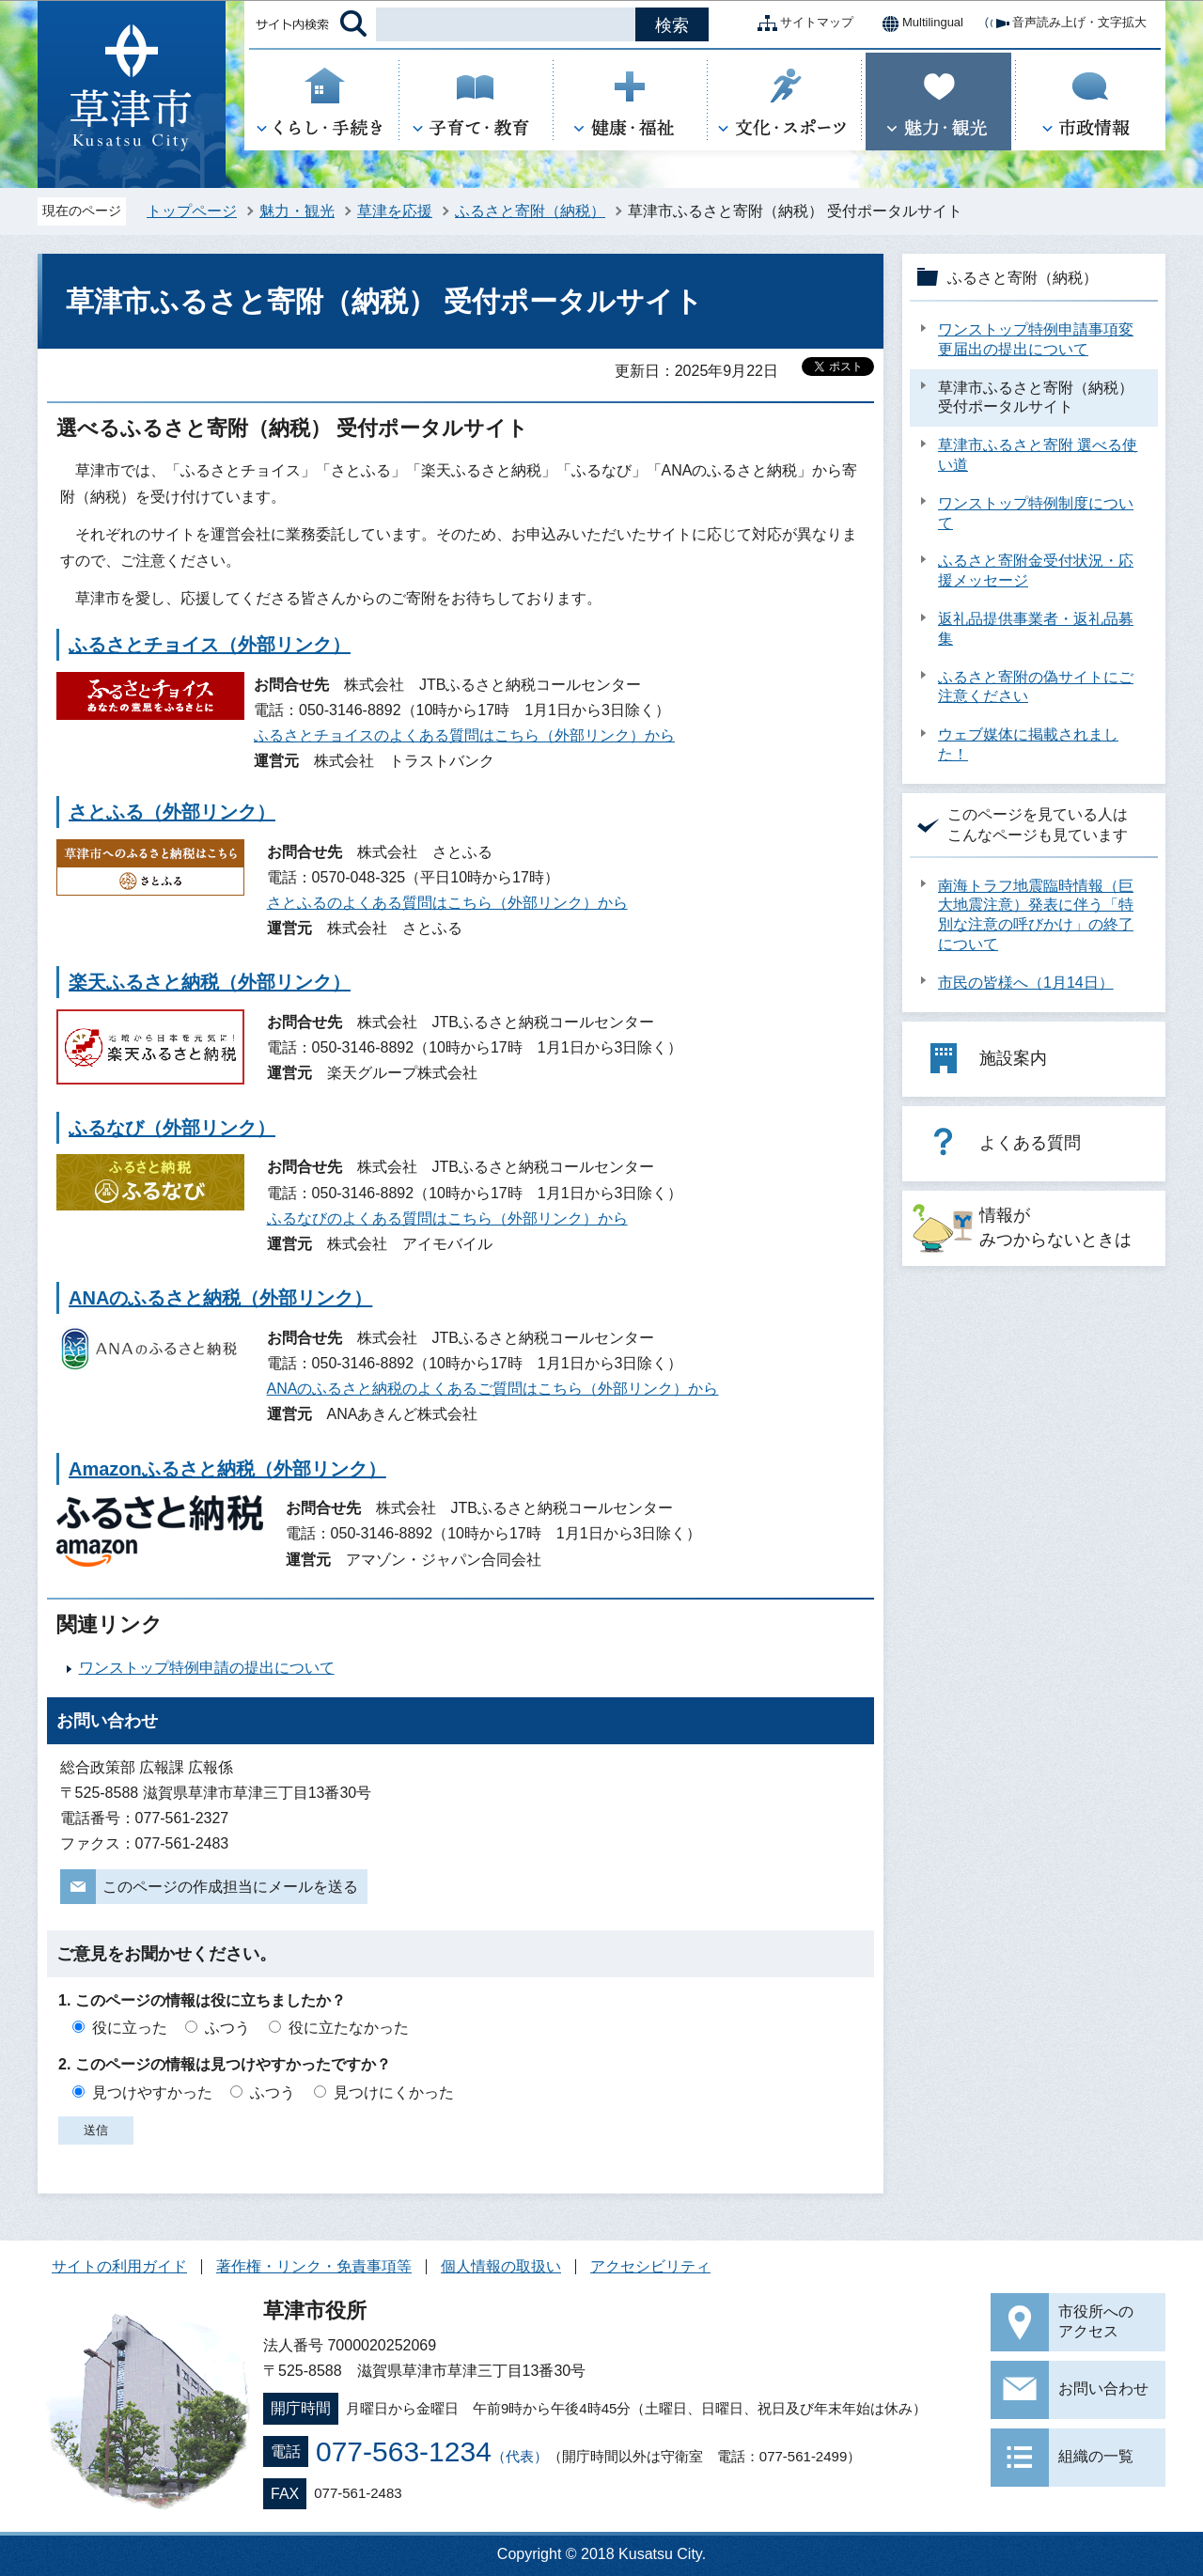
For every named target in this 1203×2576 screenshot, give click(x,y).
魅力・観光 (297, 211)
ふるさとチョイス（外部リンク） (210, 644)
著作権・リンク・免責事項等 (314, 2266)
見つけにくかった (394, 2092)
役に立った (129, 2028)
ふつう (227, 2028)
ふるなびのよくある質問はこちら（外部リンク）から (447, 1218)
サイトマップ (801, 23)
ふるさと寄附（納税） (530, 211)
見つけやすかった (152, 2092)
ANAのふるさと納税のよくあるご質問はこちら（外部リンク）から (493, 1389)
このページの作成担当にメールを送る (230, 1887)
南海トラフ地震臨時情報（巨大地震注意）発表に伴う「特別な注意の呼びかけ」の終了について (1035, 915)
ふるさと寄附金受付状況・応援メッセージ (1035, 570)
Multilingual (917, 23)
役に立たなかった (349, 2028)
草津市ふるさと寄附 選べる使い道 (1037, 455)
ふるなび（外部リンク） (172, 1127)
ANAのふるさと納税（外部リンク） (220, 1298)
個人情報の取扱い (501, 2266)
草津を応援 (394, 211)
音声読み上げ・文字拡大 (1064, 23)
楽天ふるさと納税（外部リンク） (210, 982)
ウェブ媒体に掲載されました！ (1028, 744)
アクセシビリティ (650, 2266)
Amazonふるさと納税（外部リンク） (227, 1469)
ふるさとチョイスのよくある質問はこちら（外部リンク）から (464, 735)
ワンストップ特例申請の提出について (207, 1668)
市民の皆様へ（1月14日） (1026, 983)
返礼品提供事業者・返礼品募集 (1035, 629)
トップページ (192, 211)
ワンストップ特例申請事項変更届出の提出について (1035, 339)
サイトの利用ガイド (119, 2266)
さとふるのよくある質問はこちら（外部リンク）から (447, 903)
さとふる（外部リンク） (172, 812)
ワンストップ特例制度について (1035, 513)
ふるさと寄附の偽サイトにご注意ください (1035, 687)
